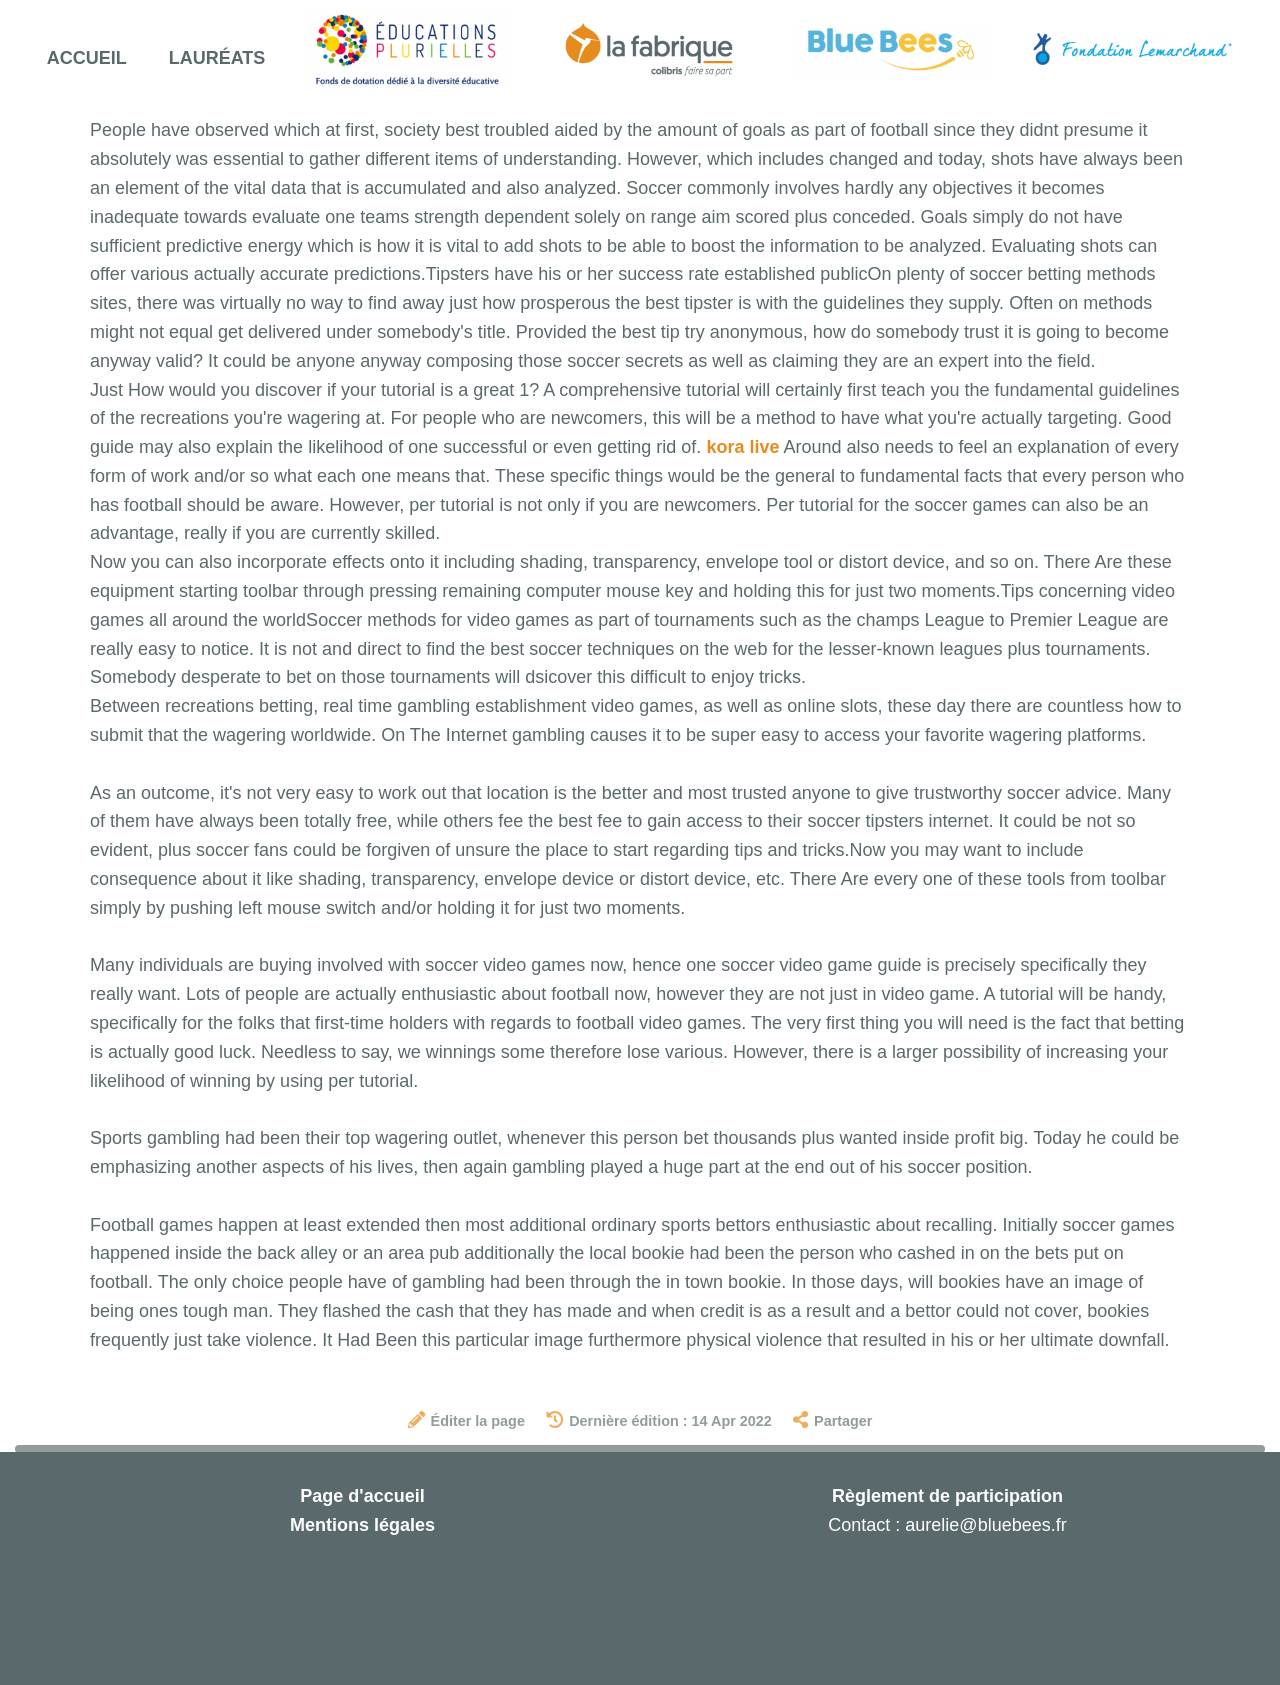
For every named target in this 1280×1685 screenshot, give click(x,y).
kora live (742, 447)
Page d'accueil (362, 1496)
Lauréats (217, 58)
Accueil (87, 58)
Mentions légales (362, 1525)
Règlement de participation (947, 1496)
